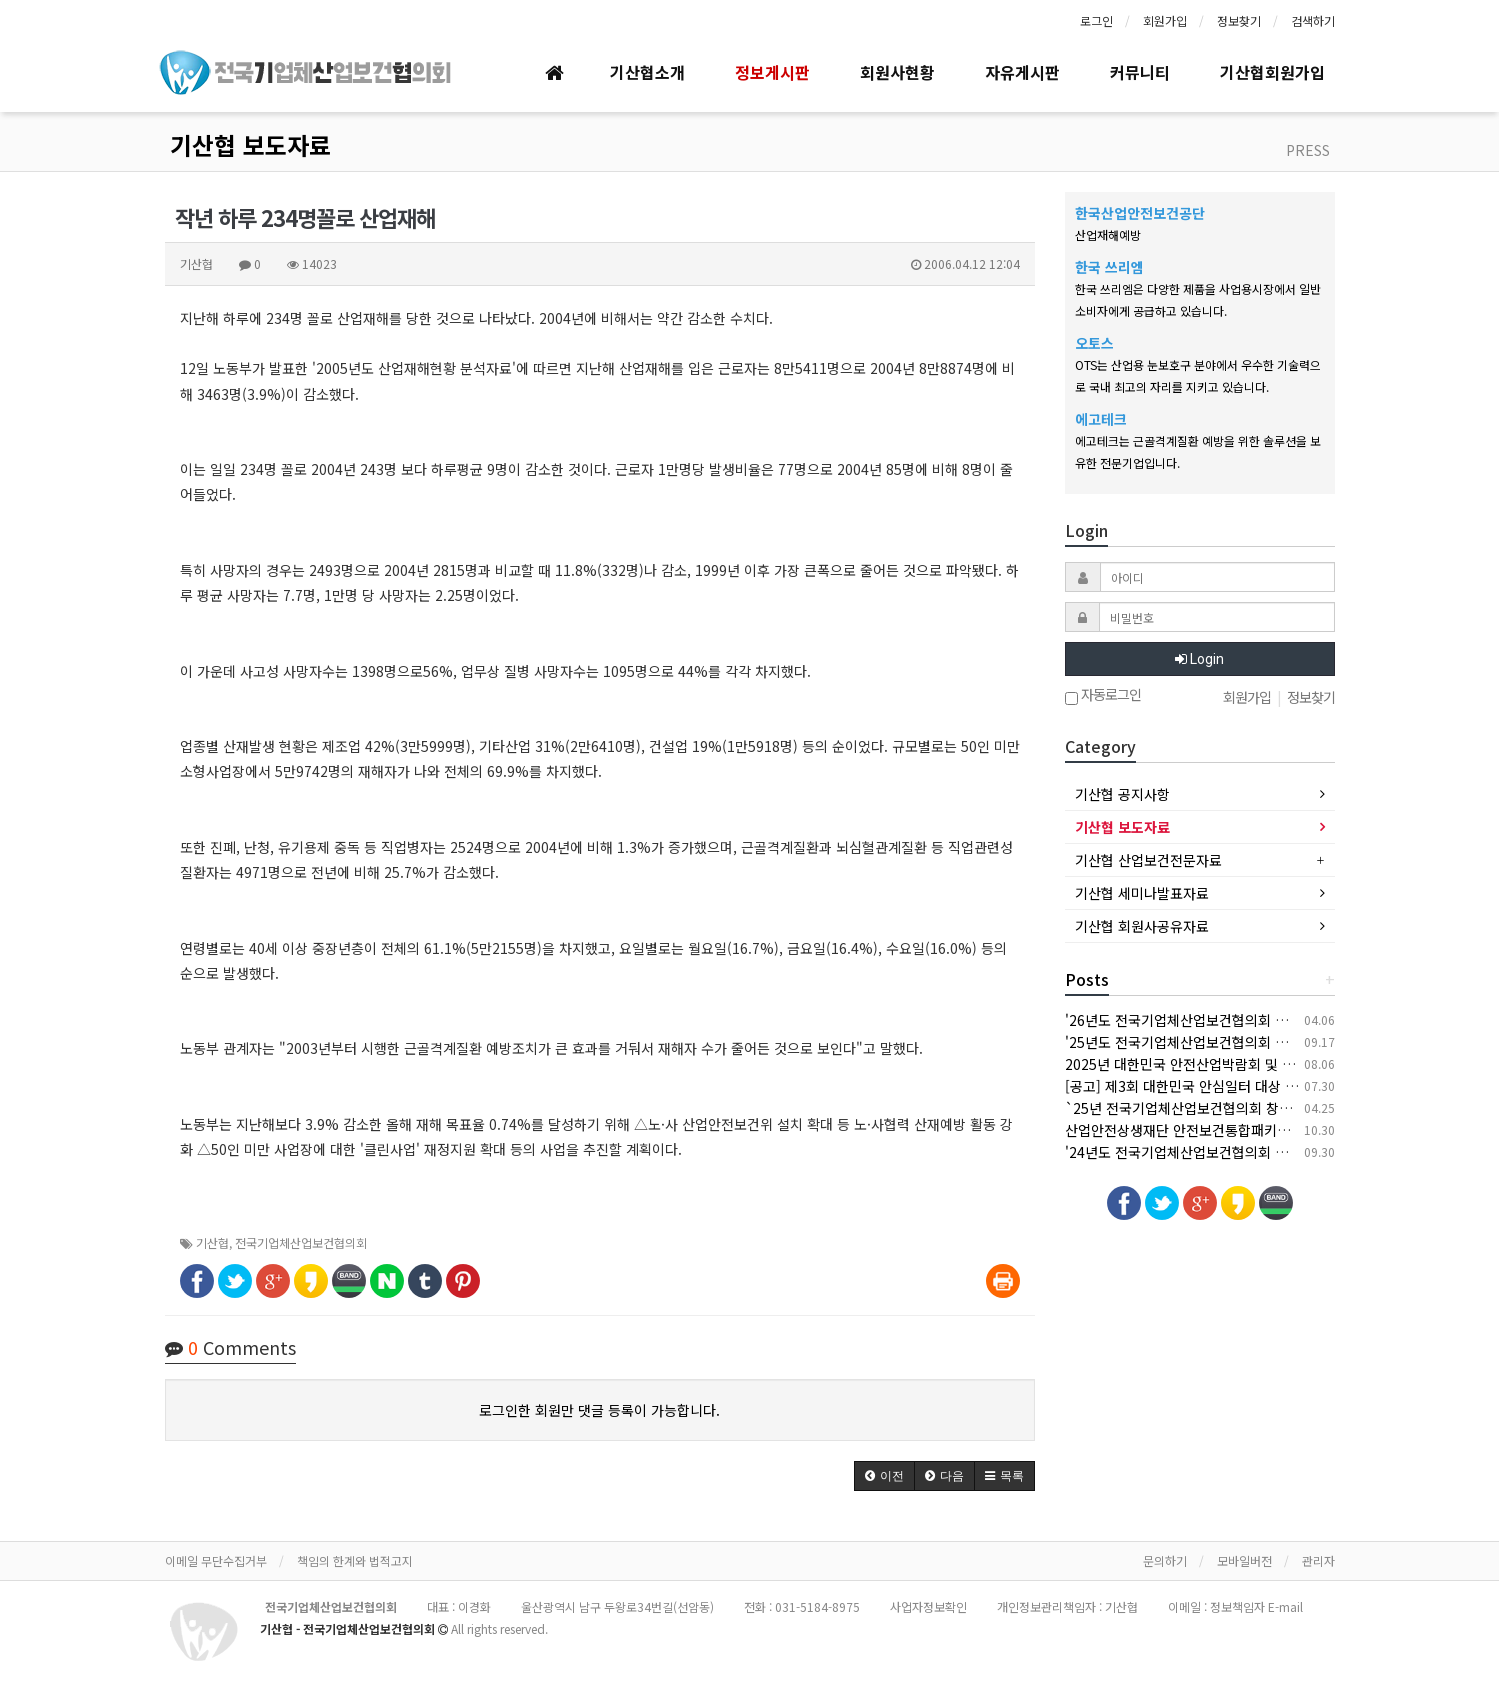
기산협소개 (647, 72)
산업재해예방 (1108, 234)
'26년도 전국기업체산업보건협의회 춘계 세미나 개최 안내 (1234, 1020)
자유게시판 (1022, 72)
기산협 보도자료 (250, 144)
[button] (884, 1476)
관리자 (1318, 1560)
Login (1199, 659)
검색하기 (1313, 20)
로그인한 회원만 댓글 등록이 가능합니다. (599, 1410)
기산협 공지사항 (1122, 794)
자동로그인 (1103, 696)
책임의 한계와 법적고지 (355, 1560)
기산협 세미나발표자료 (1142, 893)
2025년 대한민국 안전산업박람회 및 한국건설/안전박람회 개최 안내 (1265, 1064)
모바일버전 (1244, 1560)
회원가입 (1165, 20)
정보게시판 (772, 72)
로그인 (1096, 20)
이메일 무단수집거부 (216, 1560)
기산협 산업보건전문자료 (1148, 860)
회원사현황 (897, 72)
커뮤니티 (1140, 72)
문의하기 (1165, 1560)
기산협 (212, 1242)
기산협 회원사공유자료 (1142, 926)
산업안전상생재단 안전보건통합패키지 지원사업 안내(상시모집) (1251, 1130)
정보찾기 (1239, 20)
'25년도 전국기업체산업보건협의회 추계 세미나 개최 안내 (1234, 1042)
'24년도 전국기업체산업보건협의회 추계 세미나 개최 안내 (1234, 1152)
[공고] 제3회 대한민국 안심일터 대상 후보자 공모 (1209, 1086)
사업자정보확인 (928, 1606)
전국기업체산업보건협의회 (301, 1242)
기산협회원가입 (1272, 72)
